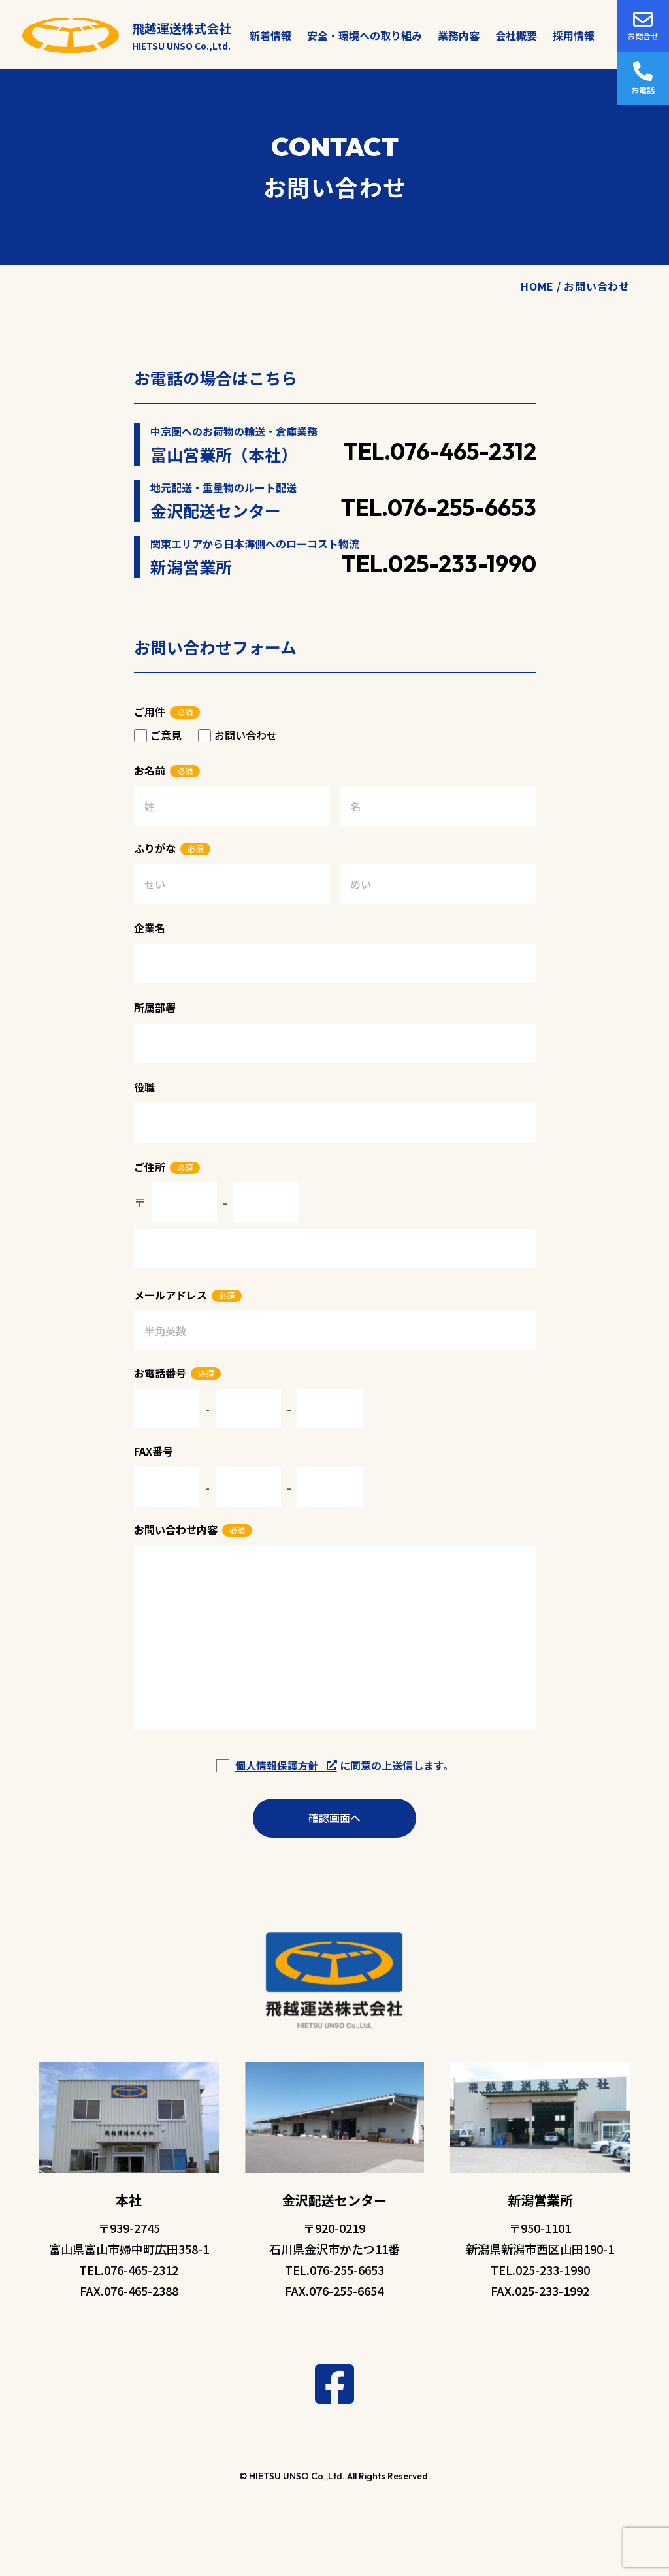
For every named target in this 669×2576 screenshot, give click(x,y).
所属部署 (155, 1007)
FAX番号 (153, 1451)
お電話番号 (160, 1372)
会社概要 (516, 35)
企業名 (149, 928)
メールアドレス (170, 1295)
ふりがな (155, 848)
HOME (537, 286)
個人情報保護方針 (286, 1765)
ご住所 (149, 1167)
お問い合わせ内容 (176, 1529)
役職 (144, 1087)
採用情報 (574, 35)
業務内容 (459, 35)
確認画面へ (334, 1817)
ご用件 (149, 711)
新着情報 (270, 35)
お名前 (149, 770)
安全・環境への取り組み (364, 35)
